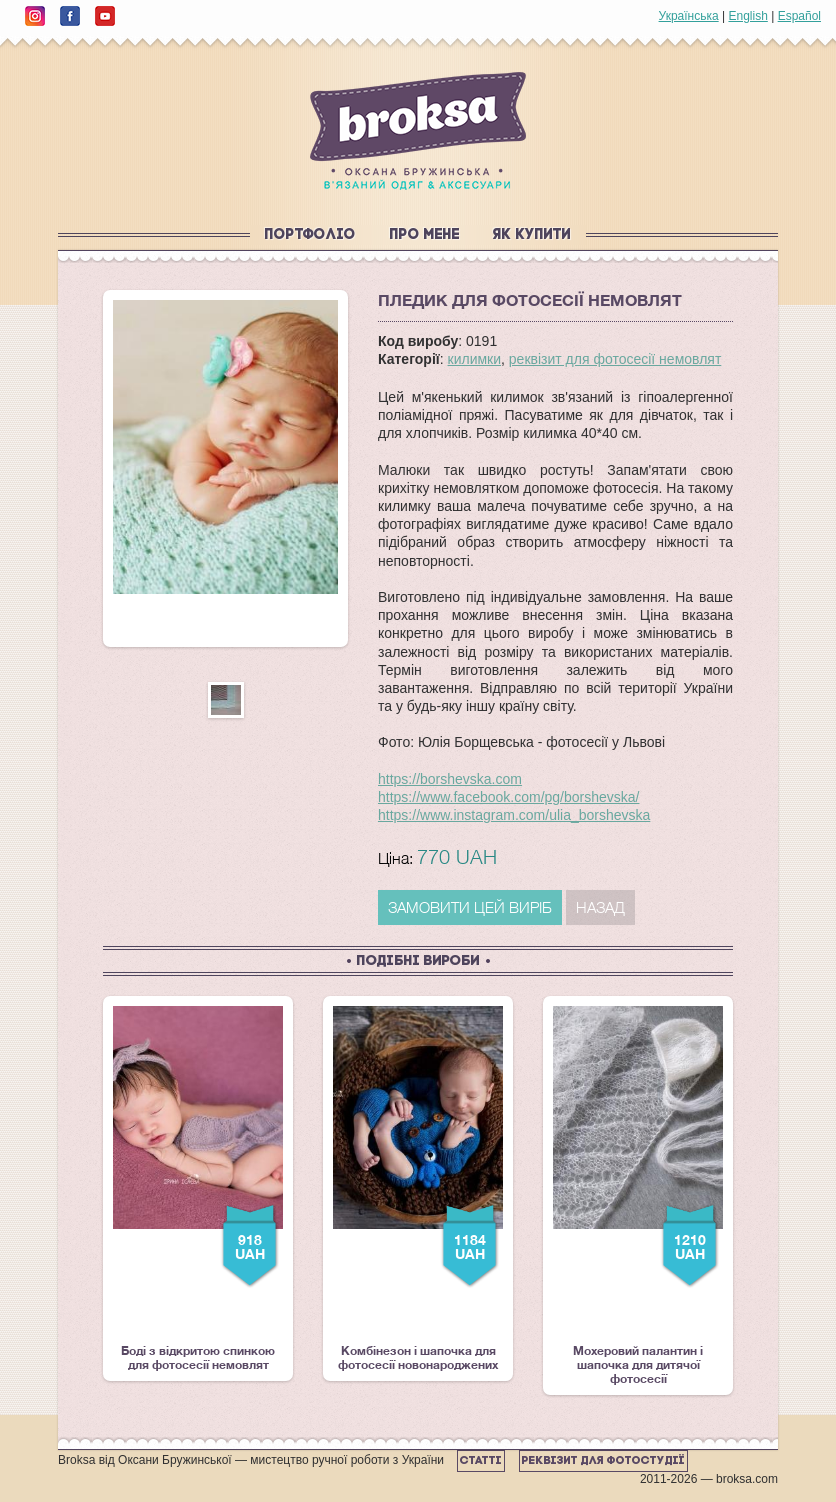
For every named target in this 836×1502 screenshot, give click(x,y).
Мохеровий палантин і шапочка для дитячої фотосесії (638, 1196)
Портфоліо (310, 235)
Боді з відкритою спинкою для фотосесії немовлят (198, 1189)
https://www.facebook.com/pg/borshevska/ (508, 797)
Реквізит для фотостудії (603, 1461)
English (747, 16)
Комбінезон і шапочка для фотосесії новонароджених (418, 1189)
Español (799, 16)
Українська (689, 16)
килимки (475, 359)
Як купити (532, 235)
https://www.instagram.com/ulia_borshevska (514, 815)
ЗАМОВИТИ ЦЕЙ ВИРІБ (470, 907)
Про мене (425, 235)
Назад (600, 907)
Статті (481, 1461)
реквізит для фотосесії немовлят (615, 359)
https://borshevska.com (450, 779)
